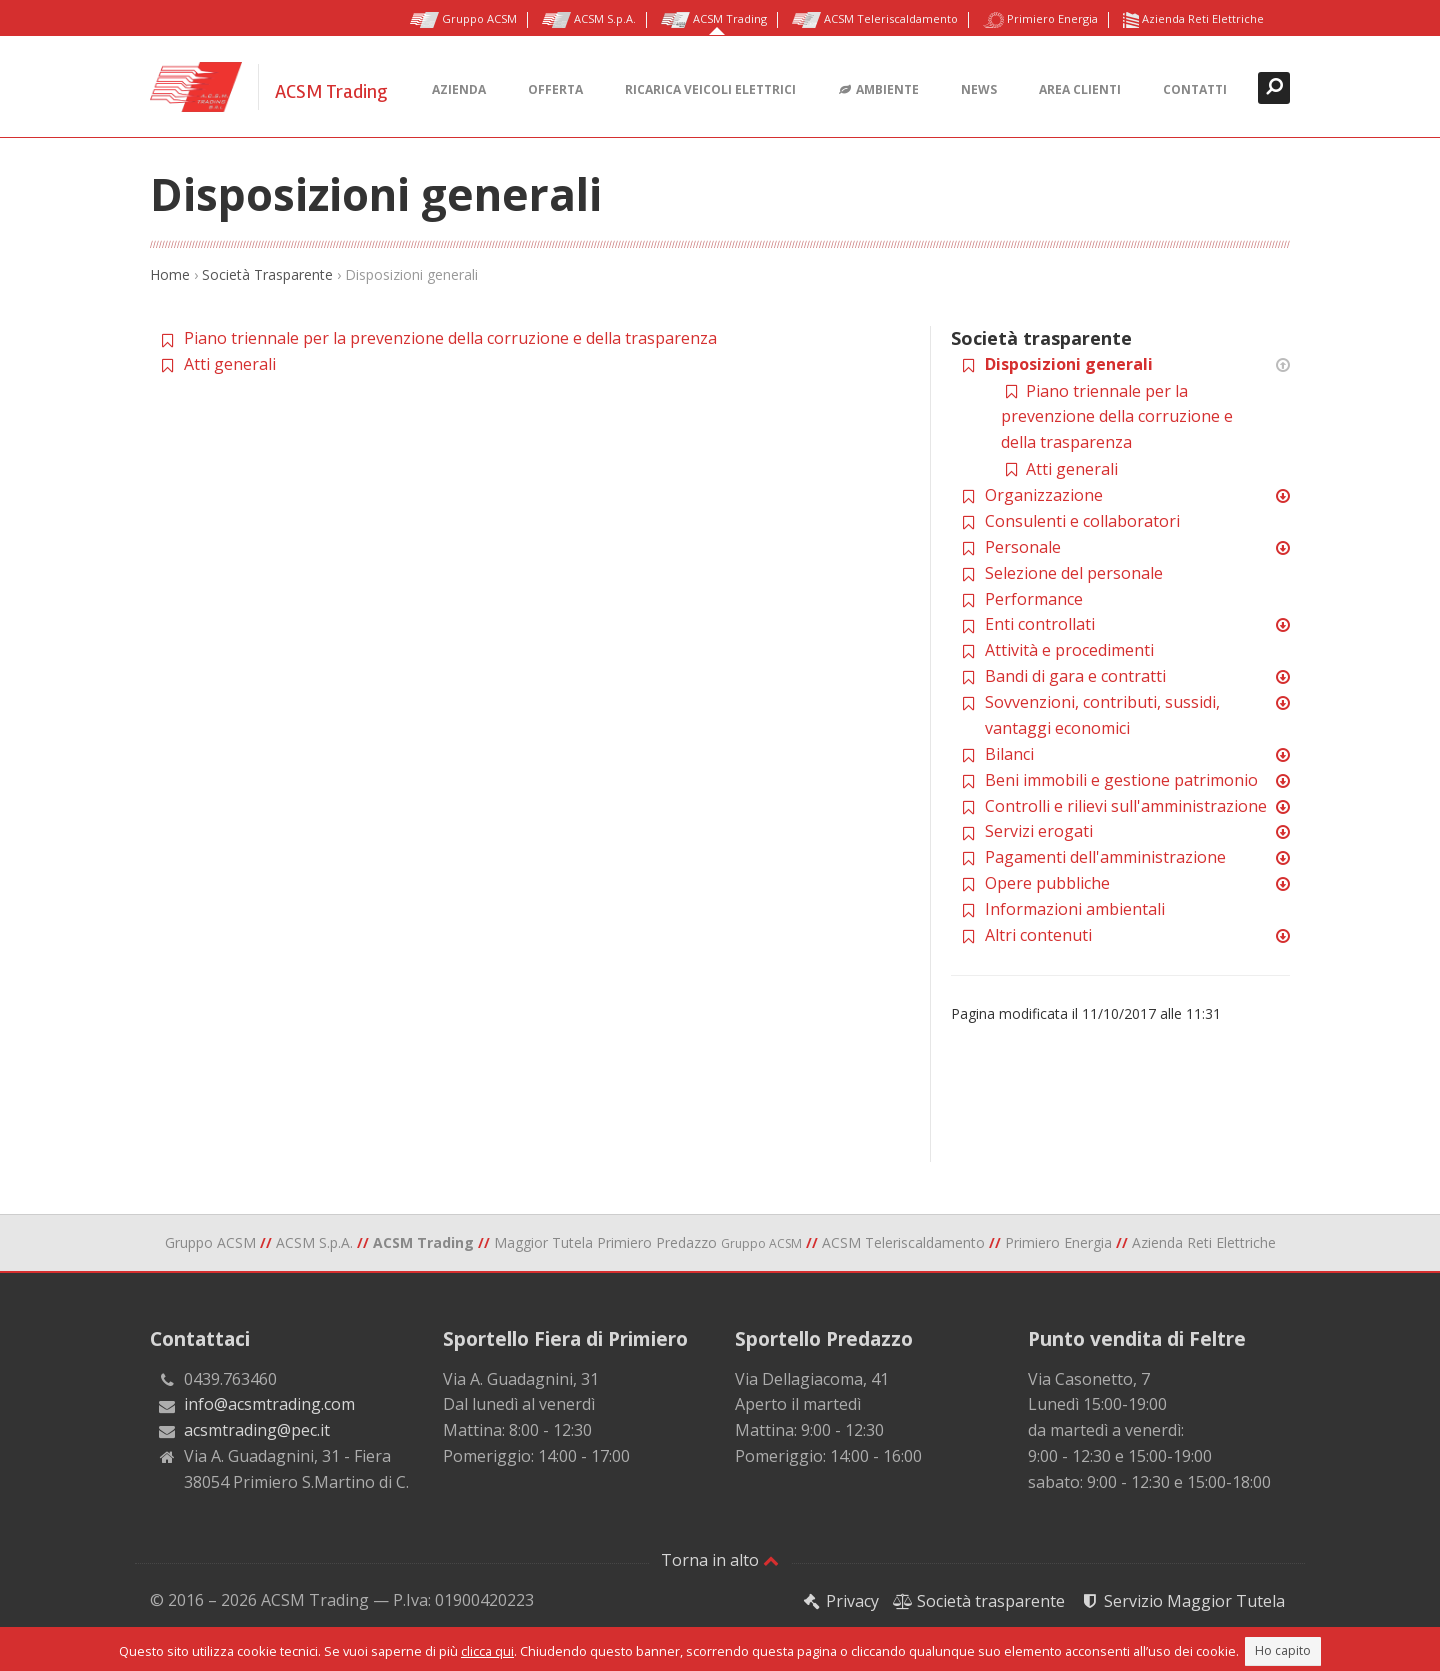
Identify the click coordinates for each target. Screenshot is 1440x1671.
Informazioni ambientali (1075, 909)
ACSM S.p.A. (589, 20)
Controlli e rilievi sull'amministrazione (1126, 806)
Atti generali (230, 364)
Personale (1023, 547)
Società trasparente (979, 1601)
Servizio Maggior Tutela (1182, 1601)
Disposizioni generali (1069, 364)
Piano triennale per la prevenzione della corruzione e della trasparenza (450, 338)
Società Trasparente (267, 274)
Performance (1034, 599)
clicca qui (487, 1651)
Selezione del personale (1074, 573)
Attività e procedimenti (1069, 650)
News (979, 89)
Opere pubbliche (1047, 883)
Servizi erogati (1039, 831)
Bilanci (1009, 754)
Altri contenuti (1038, 935)
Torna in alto (720, 1560)
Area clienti (1080, 89)
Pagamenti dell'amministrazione (1105, 857)
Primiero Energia (1040, 20)
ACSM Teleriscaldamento (875, 20)
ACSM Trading (714, 20)
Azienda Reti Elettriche (1193, 20)
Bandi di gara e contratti (1075, 676)
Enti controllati (1040, 624)
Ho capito (1283, 1650)
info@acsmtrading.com (269, 1404)
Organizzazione (1044, 495)
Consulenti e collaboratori (1082, 521)
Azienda (459, 89)
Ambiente (878, 90)
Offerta (555, 89)
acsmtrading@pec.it (257, 1430)
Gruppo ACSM (463, 20)
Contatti (1195, 89)
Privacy (840, 1601)
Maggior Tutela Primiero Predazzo (648, 1242)
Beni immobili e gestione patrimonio (1121, 780)
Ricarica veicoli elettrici (710, 89)
